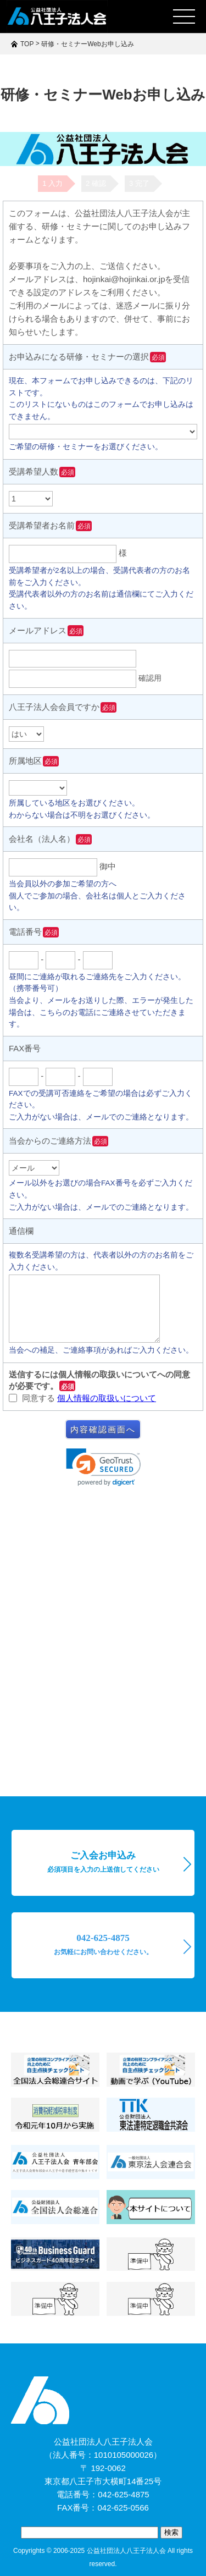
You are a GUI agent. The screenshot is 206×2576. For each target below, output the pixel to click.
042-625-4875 (103, 1944)
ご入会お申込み (103, 1861)
